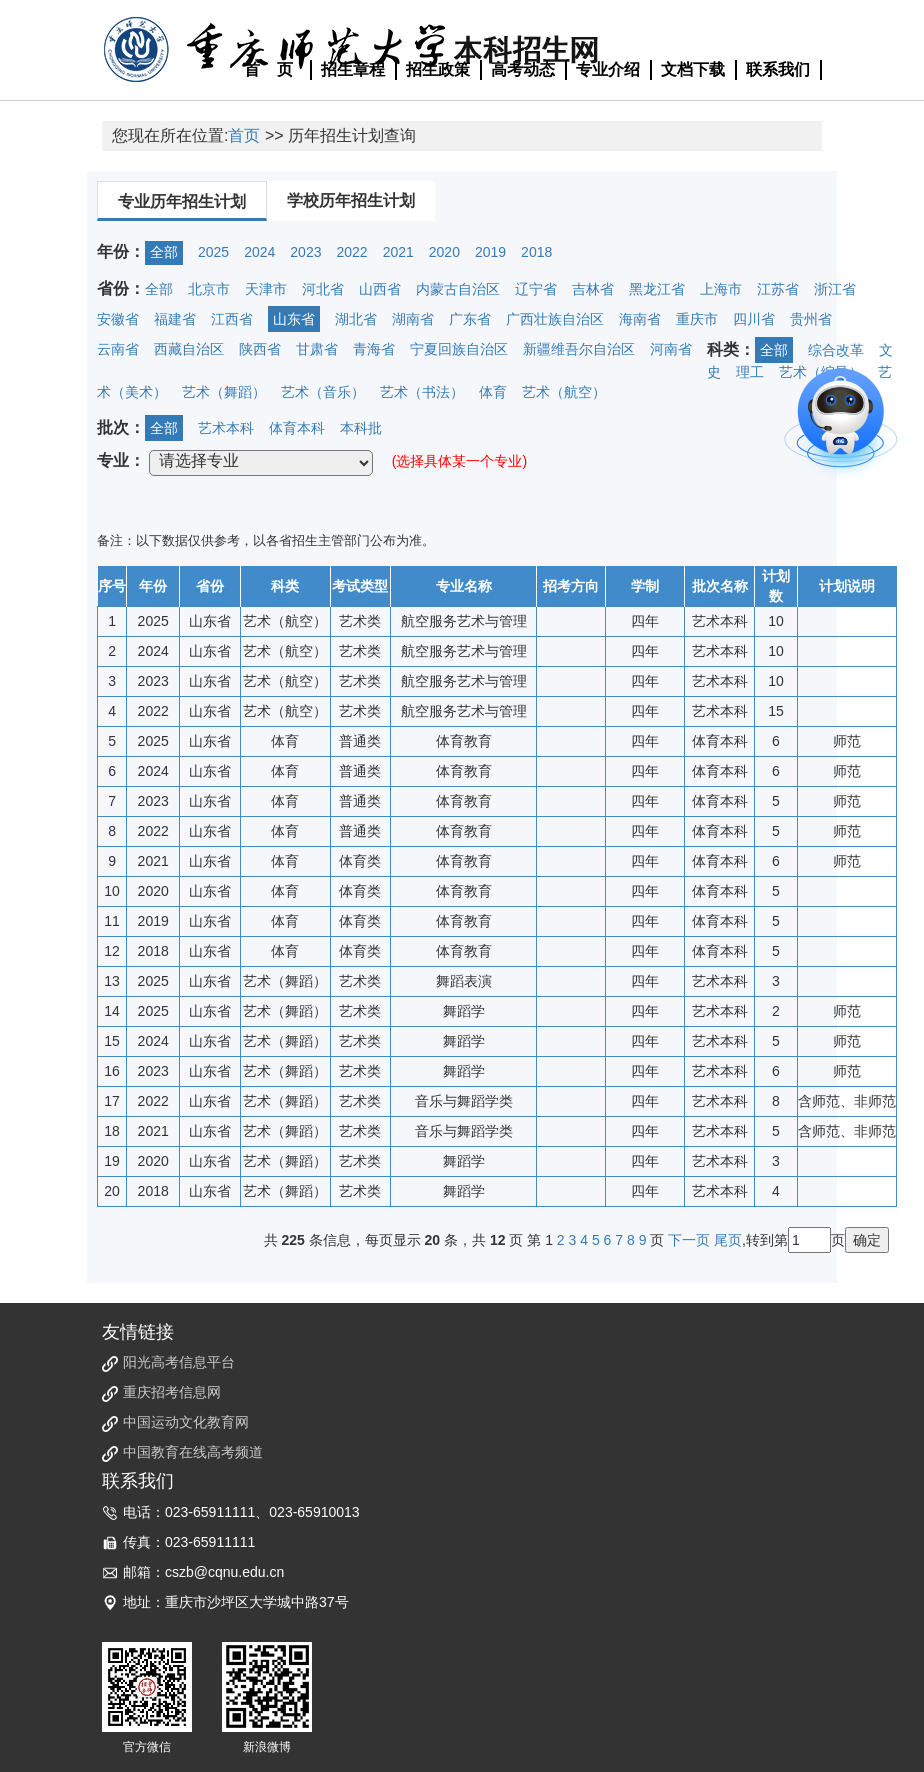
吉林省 (593, 289)
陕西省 (260, 349)
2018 (536, 252)
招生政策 (438, 69)
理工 (750, 372)
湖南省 (413, 319)
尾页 (728, 1240)
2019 (490, 252)
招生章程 (353, 69)
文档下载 (693, 69)
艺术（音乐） (323, 392)
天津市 (266, 289)
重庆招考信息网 (172, 1392)
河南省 (671, 349)
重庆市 (697, 319)
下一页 (689, 1240)
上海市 (721, 289)
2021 (398, 252)
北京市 (209, 289)
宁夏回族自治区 (459, 349)
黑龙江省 (657, 289)
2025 (213, 252)
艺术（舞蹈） (224, 392)
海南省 (640, 319)
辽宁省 (536, 289)
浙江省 (835, 289)
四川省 (754, 319)
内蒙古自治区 (458, 289)
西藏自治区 (189, 349)
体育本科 (297, 428)
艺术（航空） (564, 392)
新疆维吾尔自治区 (579, 349)
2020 (444, 252)
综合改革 (836, 350)
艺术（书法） (422, 392)
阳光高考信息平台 (179, 1362)
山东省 (294, 319)
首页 (244, 135)
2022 (351, 252)
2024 (259, 252)
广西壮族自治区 (555, 319)
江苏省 (778, 289)
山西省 (380, 289)
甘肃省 (317, 349)
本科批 (361, 428)
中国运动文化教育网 (186, 1422)
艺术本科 (226, 428)
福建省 (175, 319)
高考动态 (523, 69)
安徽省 (118, 319)
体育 (493, 392)
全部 (164, 252)
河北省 (323, 289)
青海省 (374, 349)
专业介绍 (608, 69)
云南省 (118, 349)
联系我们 (778, 69)
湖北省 (356, 319)
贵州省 (811, 319)
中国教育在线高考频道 (193, 1452)
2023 (305, 252)
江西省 (232, 319)
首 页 (269, 69)
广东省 (470, 319)
